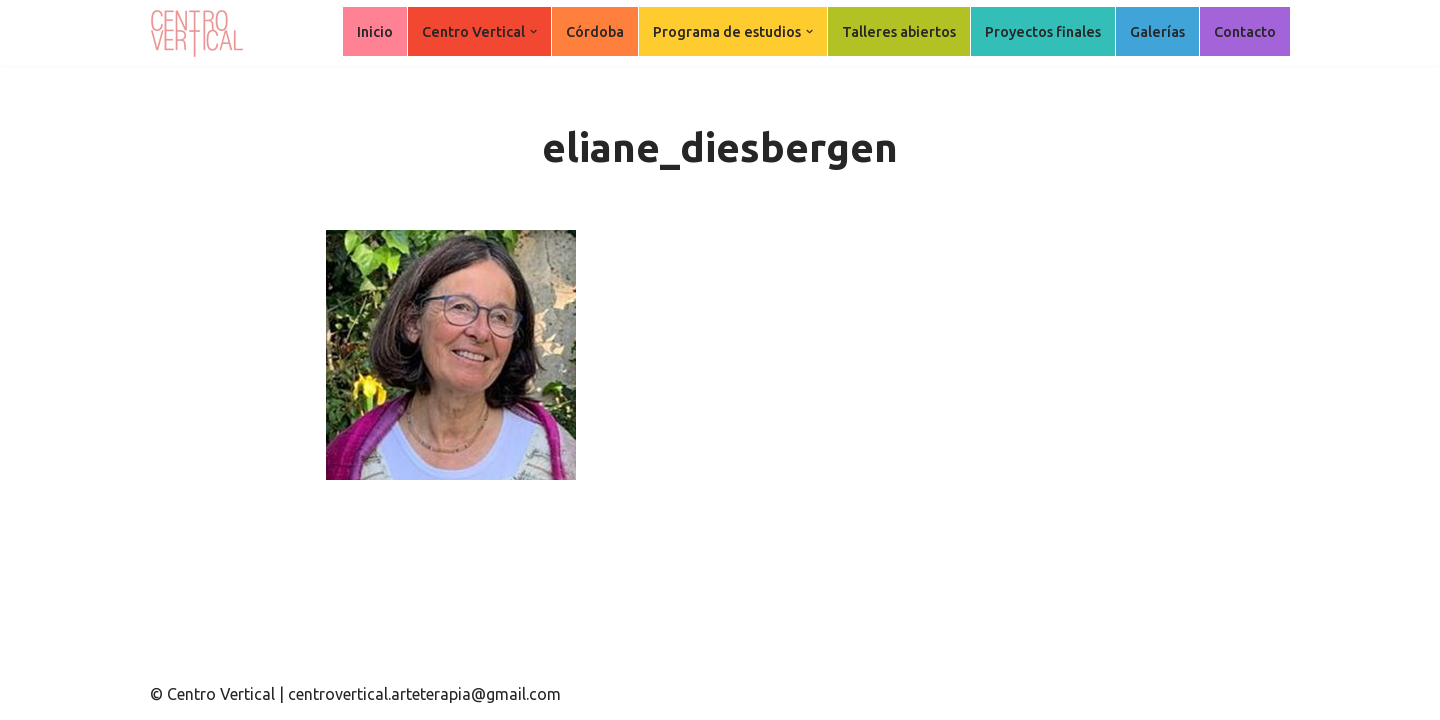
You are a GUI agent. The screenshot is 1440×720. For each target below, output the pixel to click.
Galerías (1157, 32)
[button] (533, 31)
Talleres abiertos (899, 32)
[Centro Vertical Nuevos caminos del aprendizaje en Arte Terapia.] (200, 33)
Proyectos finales (1043, 32)
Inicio (375, 32)
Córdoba (595, 32)
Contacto (1245, 32)
